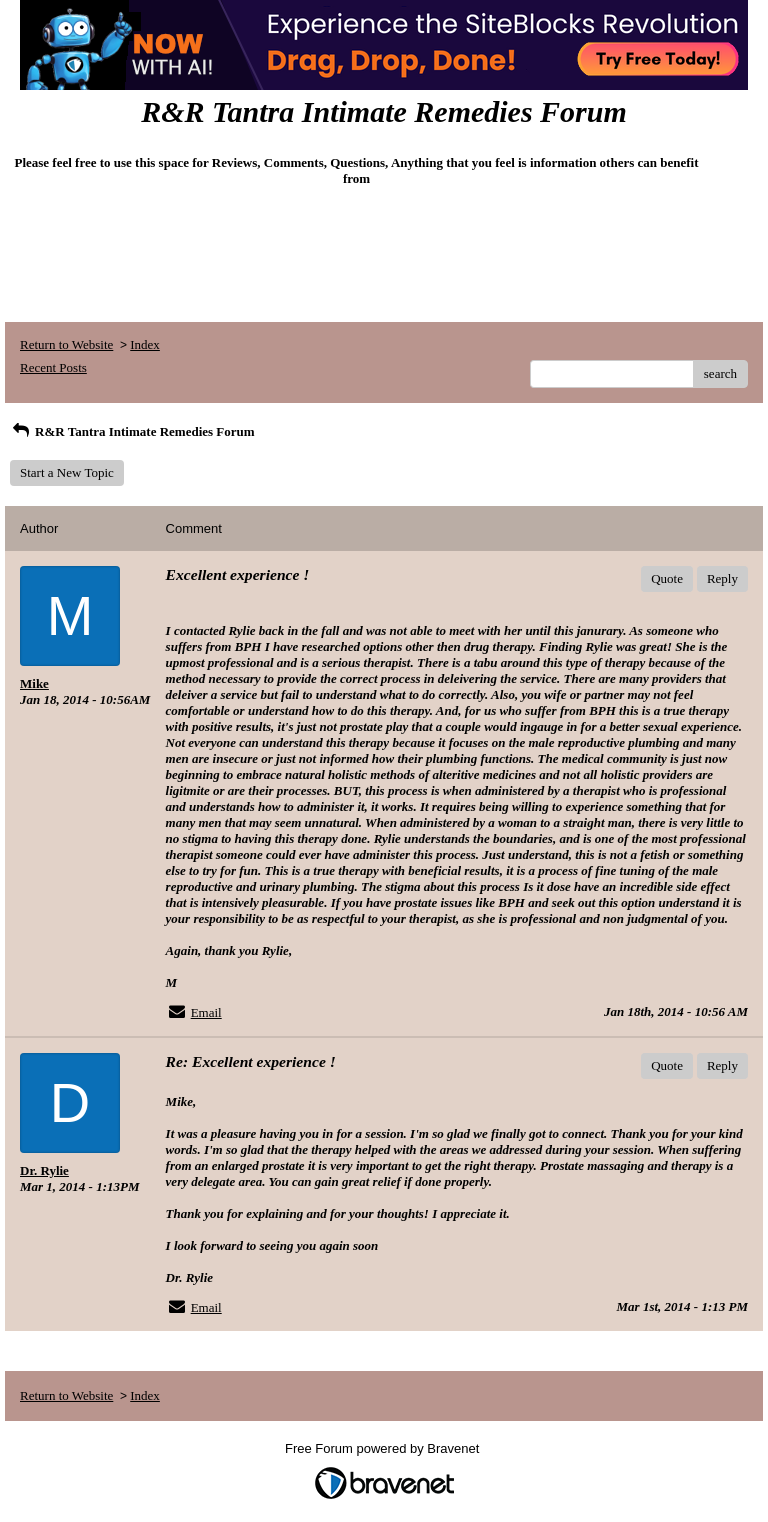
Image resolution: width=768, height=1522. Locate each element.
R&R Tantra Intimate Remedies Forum (132, 431)
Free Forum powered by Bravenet (384, 1448)
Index (145, 344)
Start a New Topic (67, 472)
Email (206, 1012)
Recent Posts (53, 367)
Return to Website (66, 344)
